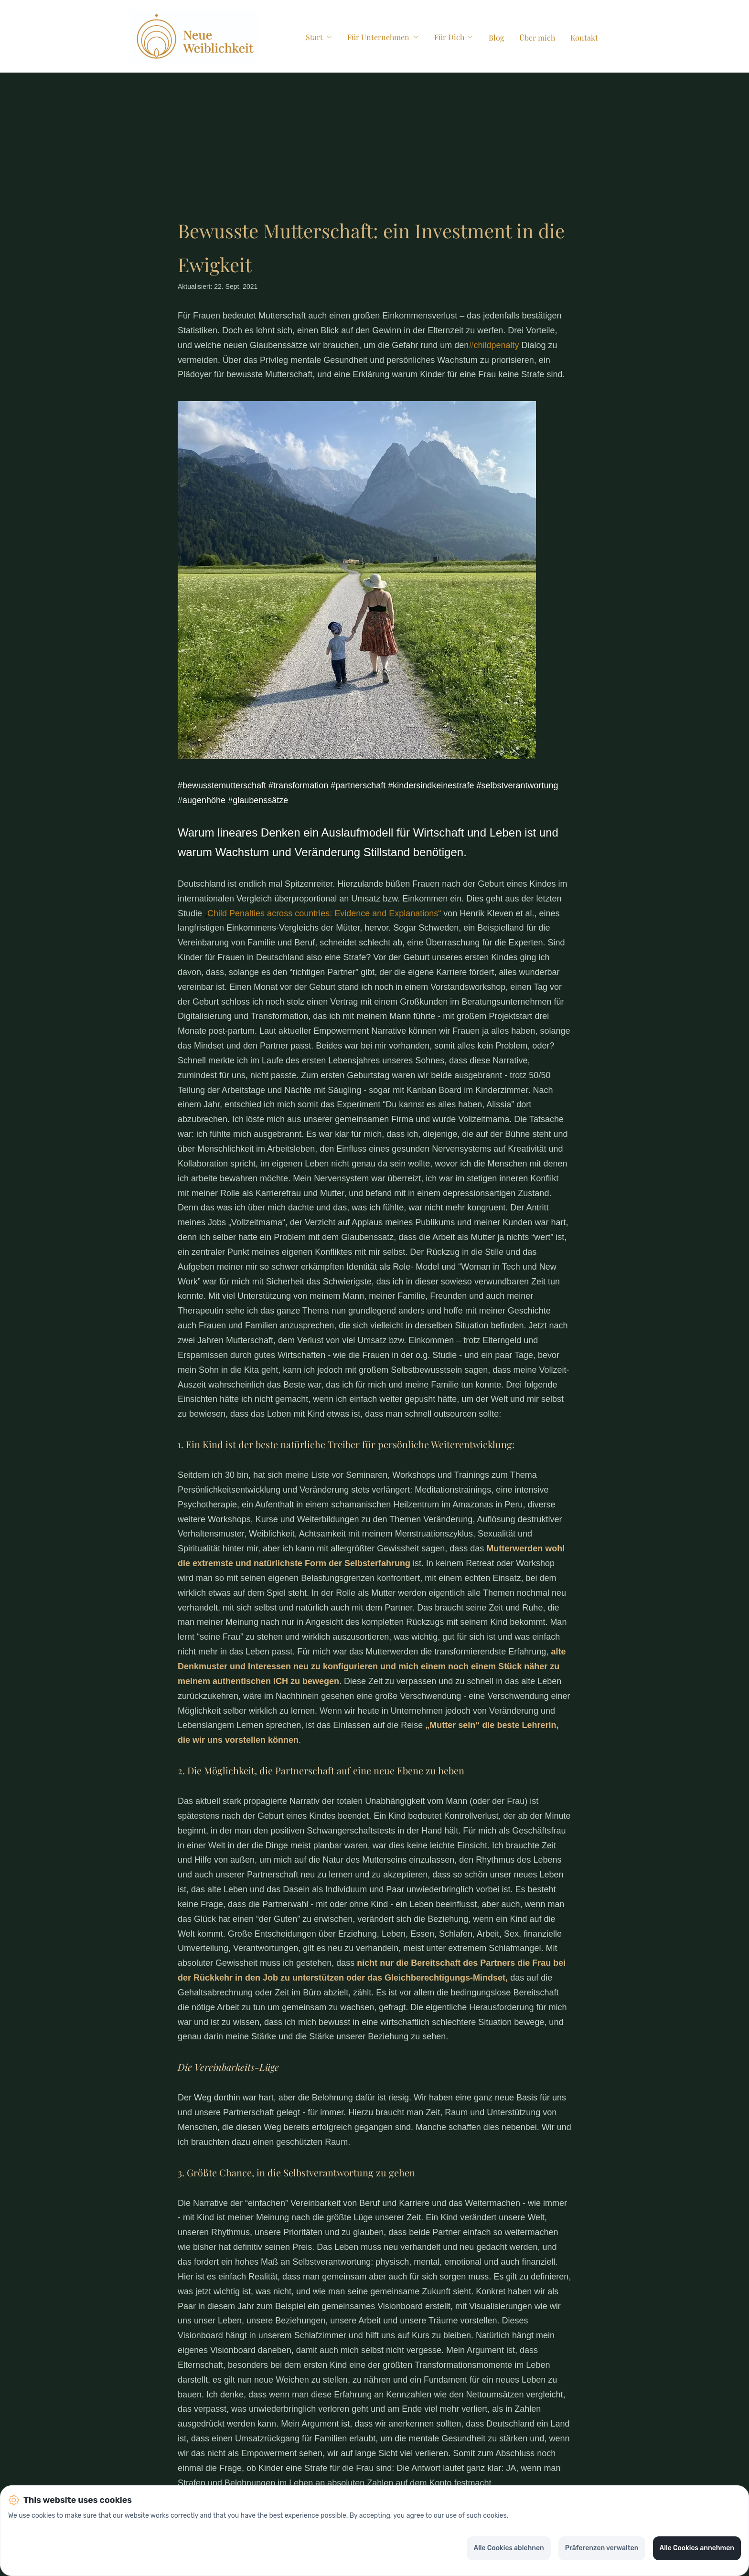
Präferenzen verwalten (602, 2548)
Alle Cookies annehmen (697, 2548)
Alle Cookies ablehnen (508, 2548)
